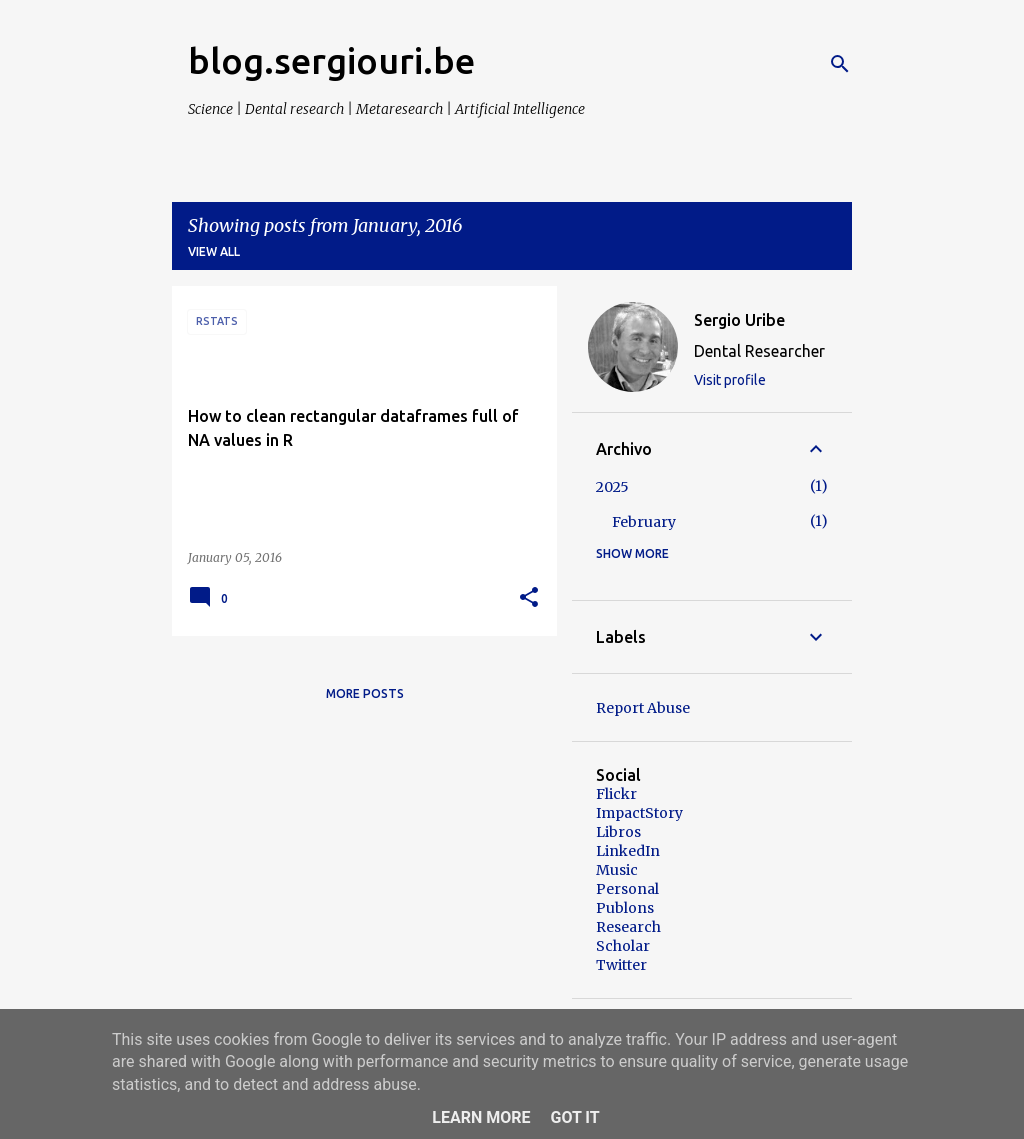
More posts (365, 693)
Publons (625, 908)
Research (628, 927)
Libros (618, 832)
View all (214, 251)
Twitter (621, 965)
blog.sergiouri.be (331, 60)
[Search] (840, 64)
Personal (627, 889)
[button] (529, 598)
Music (617, 870)
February (644, 522)
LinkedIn (628, 851)
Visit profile (730, 380)
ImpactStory (639, 813)
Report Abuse (643, 708)
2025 (612, 487)
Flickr (616, 794)
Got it (574, 1117)
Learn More (481, 1117)
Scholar (623, 946)
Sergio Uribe (739, 320)
